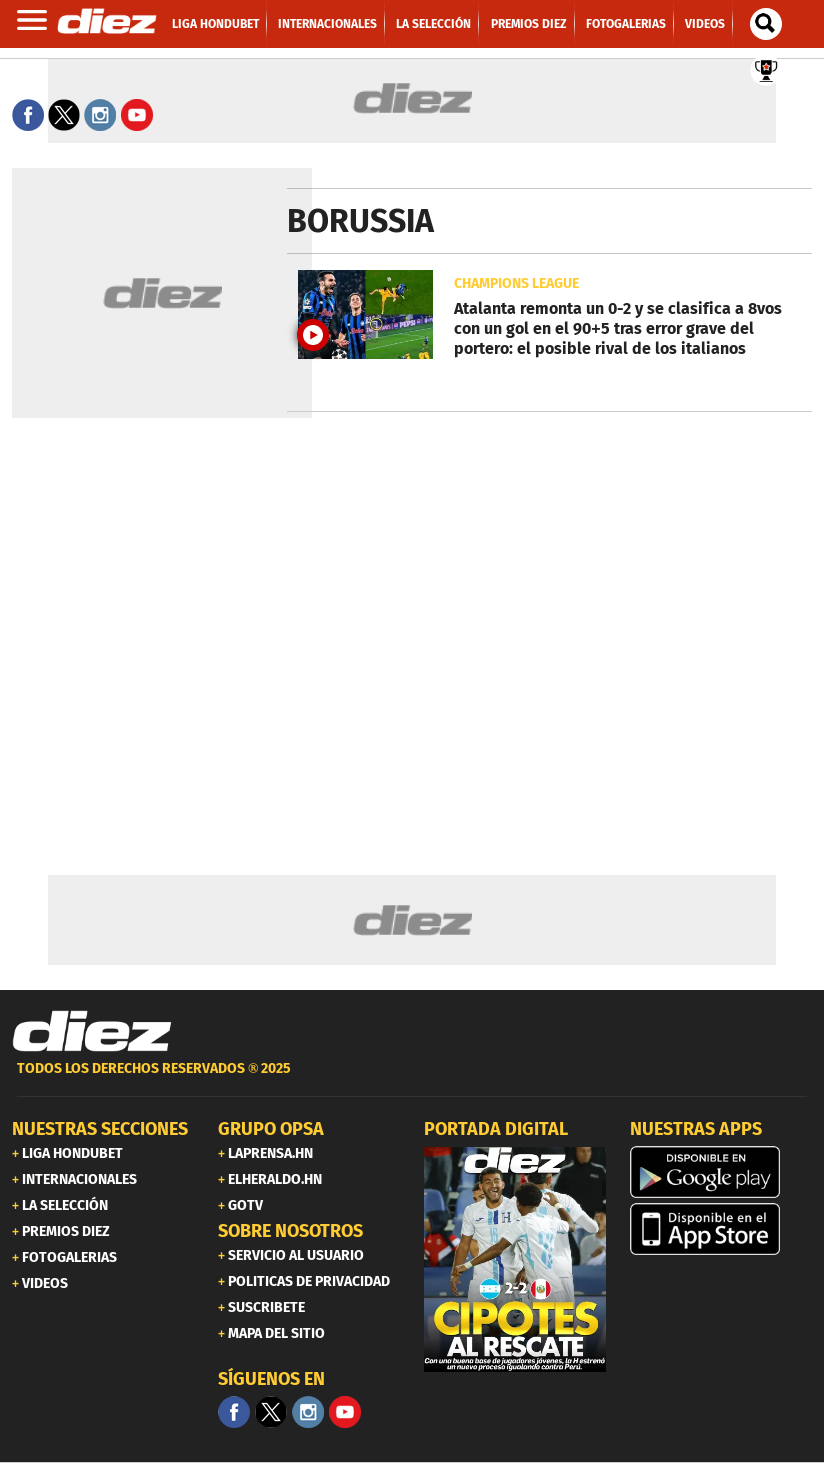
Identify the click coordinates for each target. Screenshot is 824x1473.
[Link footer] (92, 1032)
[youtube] (345, 1412)
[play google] (721, 1172)
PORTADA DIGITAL (496, 1129)
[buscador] (766, 24)
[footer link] (412, 1079)
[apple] (721, 1229)
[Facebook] (234, 1412)
